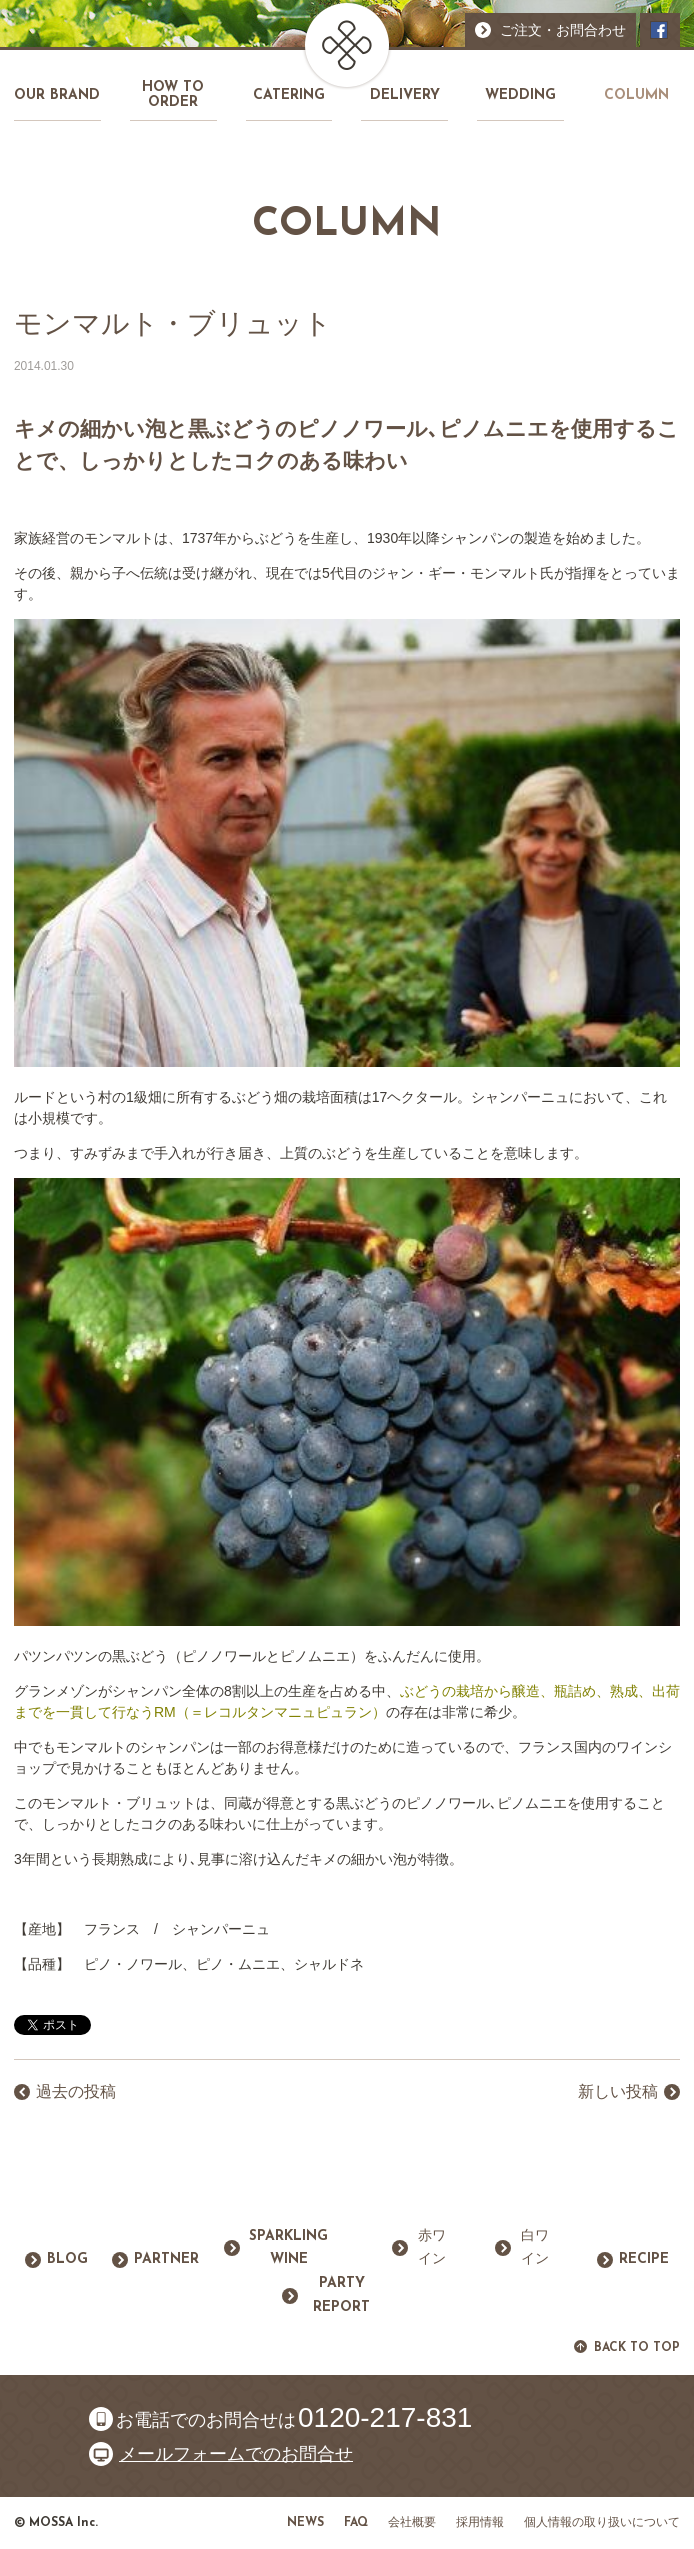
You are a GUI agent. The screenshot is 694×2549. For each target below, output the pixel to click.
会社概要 (412, 2523)
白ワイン (535, 2248)
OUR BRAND (57, 95)
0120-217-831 (385, 2418)
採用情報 (480, 2523)
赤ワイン (432, 2248)
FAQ (356, 2523)
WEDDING (520, 95)
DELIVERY (405, 95)
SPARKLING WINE (288, 2248)
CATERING (289, 95)
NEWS (305, 2523)
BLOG (67, 2259)
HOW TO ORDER (173, 95)
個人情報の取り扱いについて (602, 2523)
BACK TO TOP (637, 2348)
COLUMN (636, 95)
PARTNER (166, 2259)
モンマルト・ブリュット (173, 323)
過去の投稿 (76, 2091)
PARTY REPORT (341, 2295)
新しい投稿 (618, 2091)
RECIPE (644, 2259)
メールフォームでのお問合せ (236, 2454)
